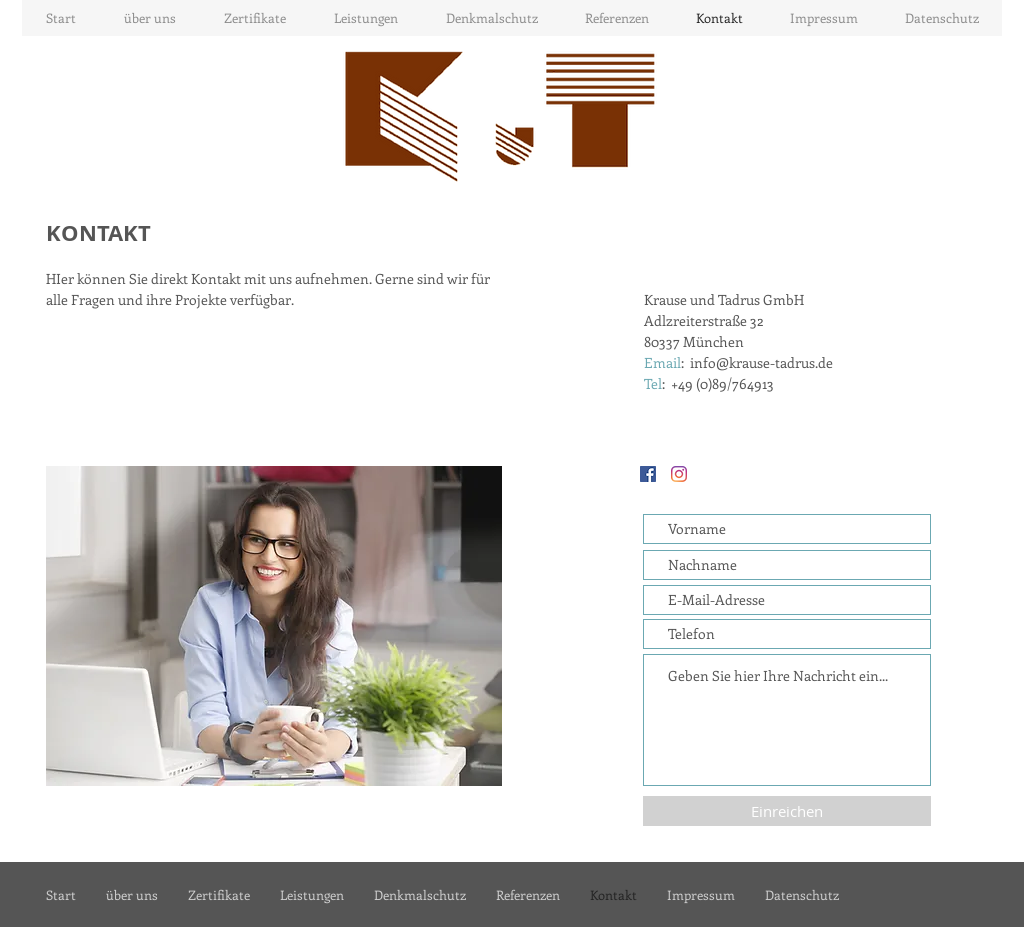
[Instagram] (679, 474)
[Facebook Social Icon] (648, 474)
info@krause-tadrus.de (761, 362)
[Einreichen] (787, 811)
